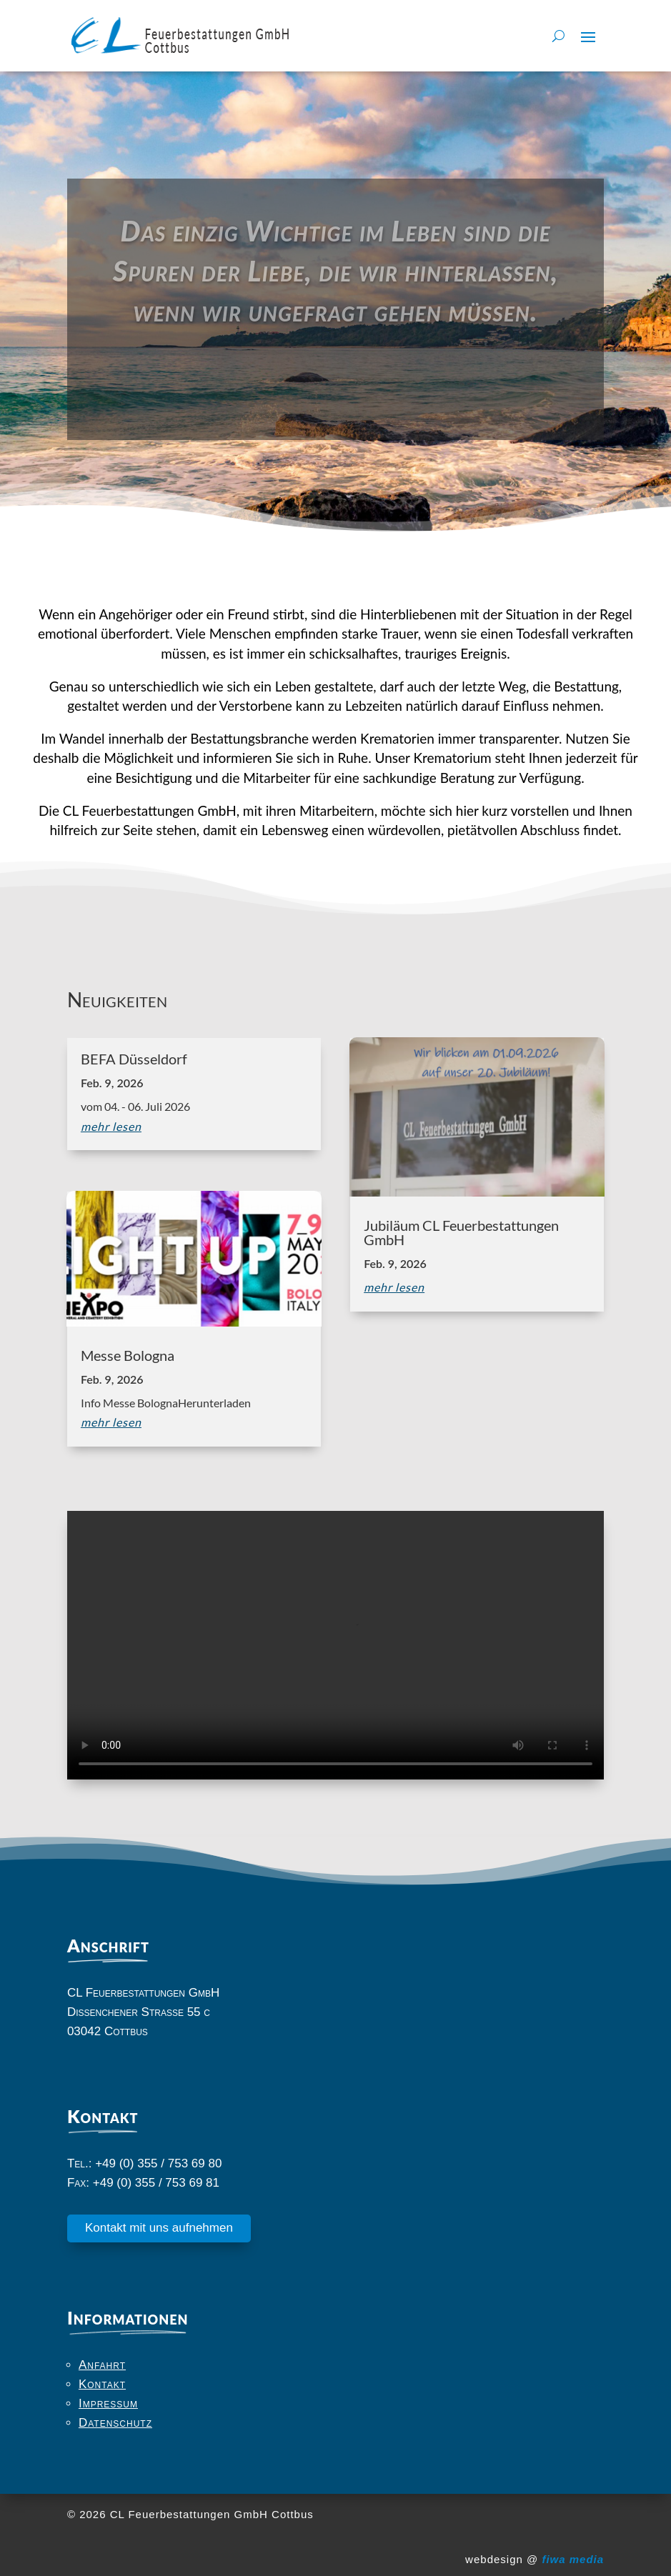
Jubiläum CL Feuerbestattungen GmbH (461, 1232)
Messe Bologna (127, 1355)
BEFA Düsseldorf (134, 1058)
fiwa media (573, 2559)
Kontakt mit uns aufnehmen (159, 2228)
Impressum (108, 2403)
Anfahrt (102, 2365)
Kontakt (102, 2384)
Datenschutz (115, 2423)
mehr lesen (111, 1126)
